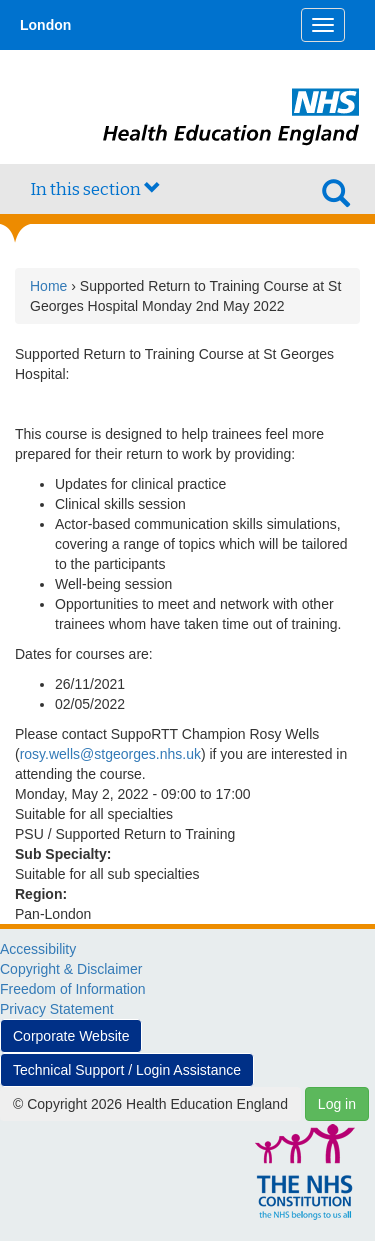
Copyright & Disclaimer (71, 969)
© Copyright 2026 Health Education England (150, 1104)
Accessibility (38, 949)
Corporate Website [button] (71, 1036)
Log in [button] (337, 1104)
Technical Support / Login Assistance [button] (127, 1070)
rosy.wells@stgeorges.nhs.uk (110, 754)
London (45, 25)
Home (48, 286)
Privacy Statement (57, 1009)
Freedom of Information (73, 989)
